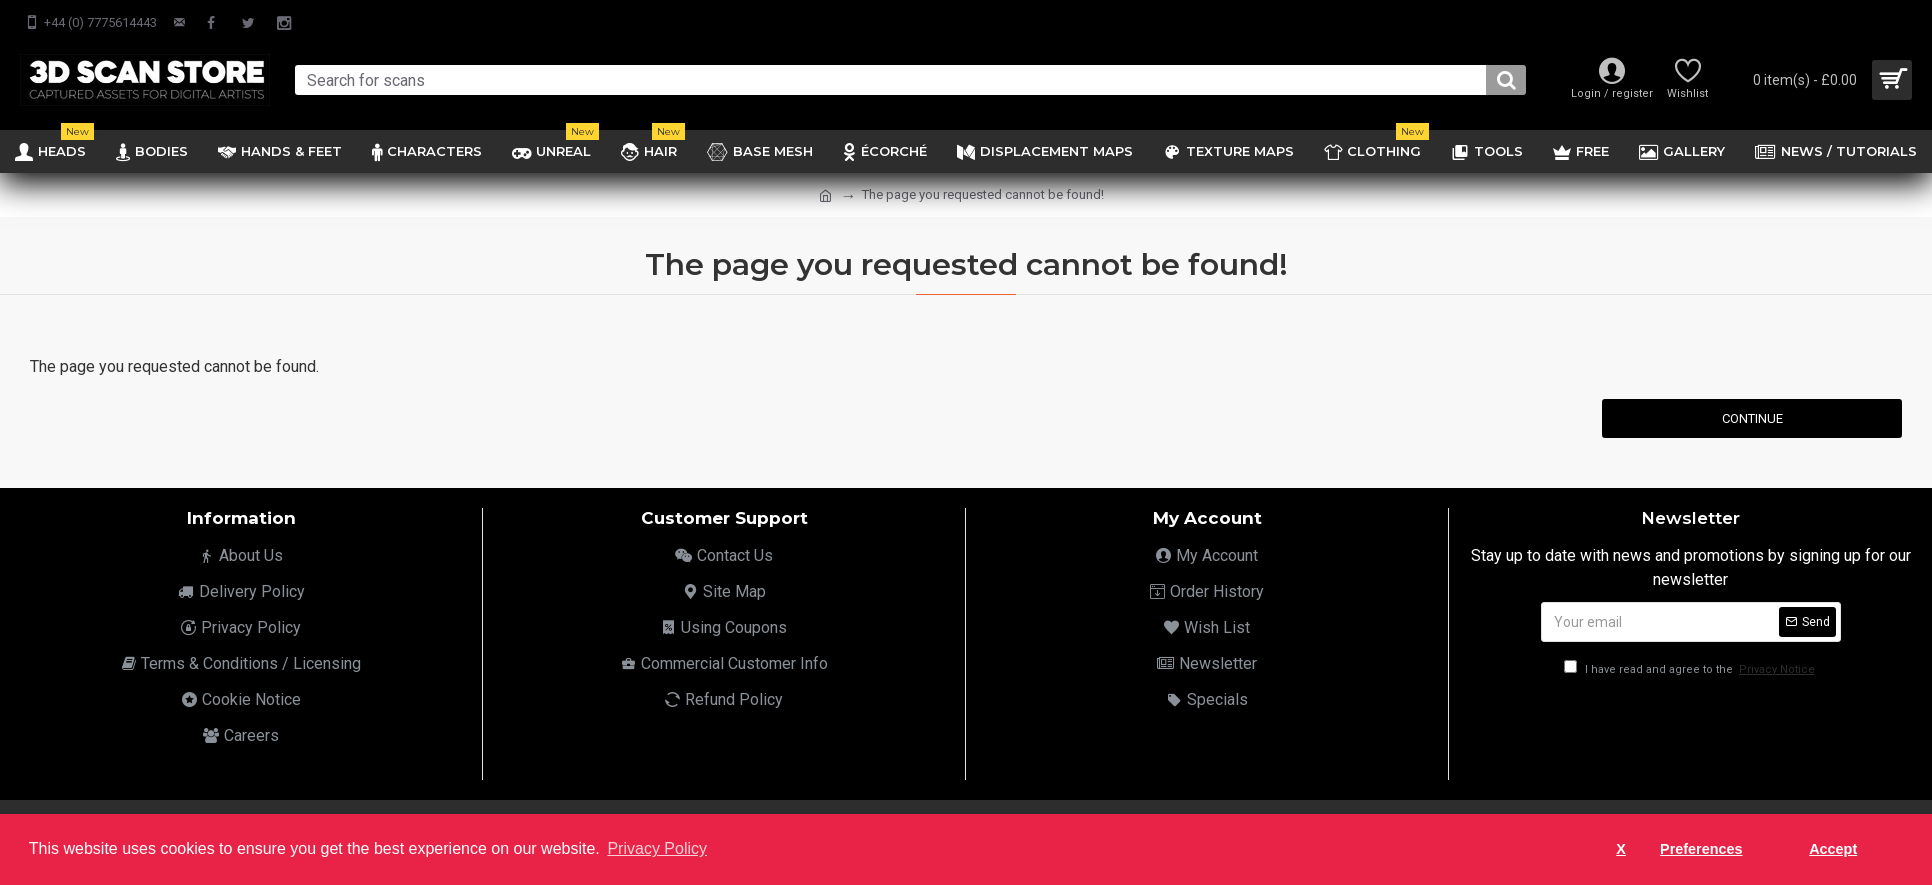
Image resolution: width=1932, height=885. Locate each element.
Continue (1752, 418)
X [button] (1621, 849)
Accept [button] (1833, 849)
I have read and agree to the (1691, 669)
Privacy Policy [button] (657, 848)
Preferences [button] (1701, 849)
